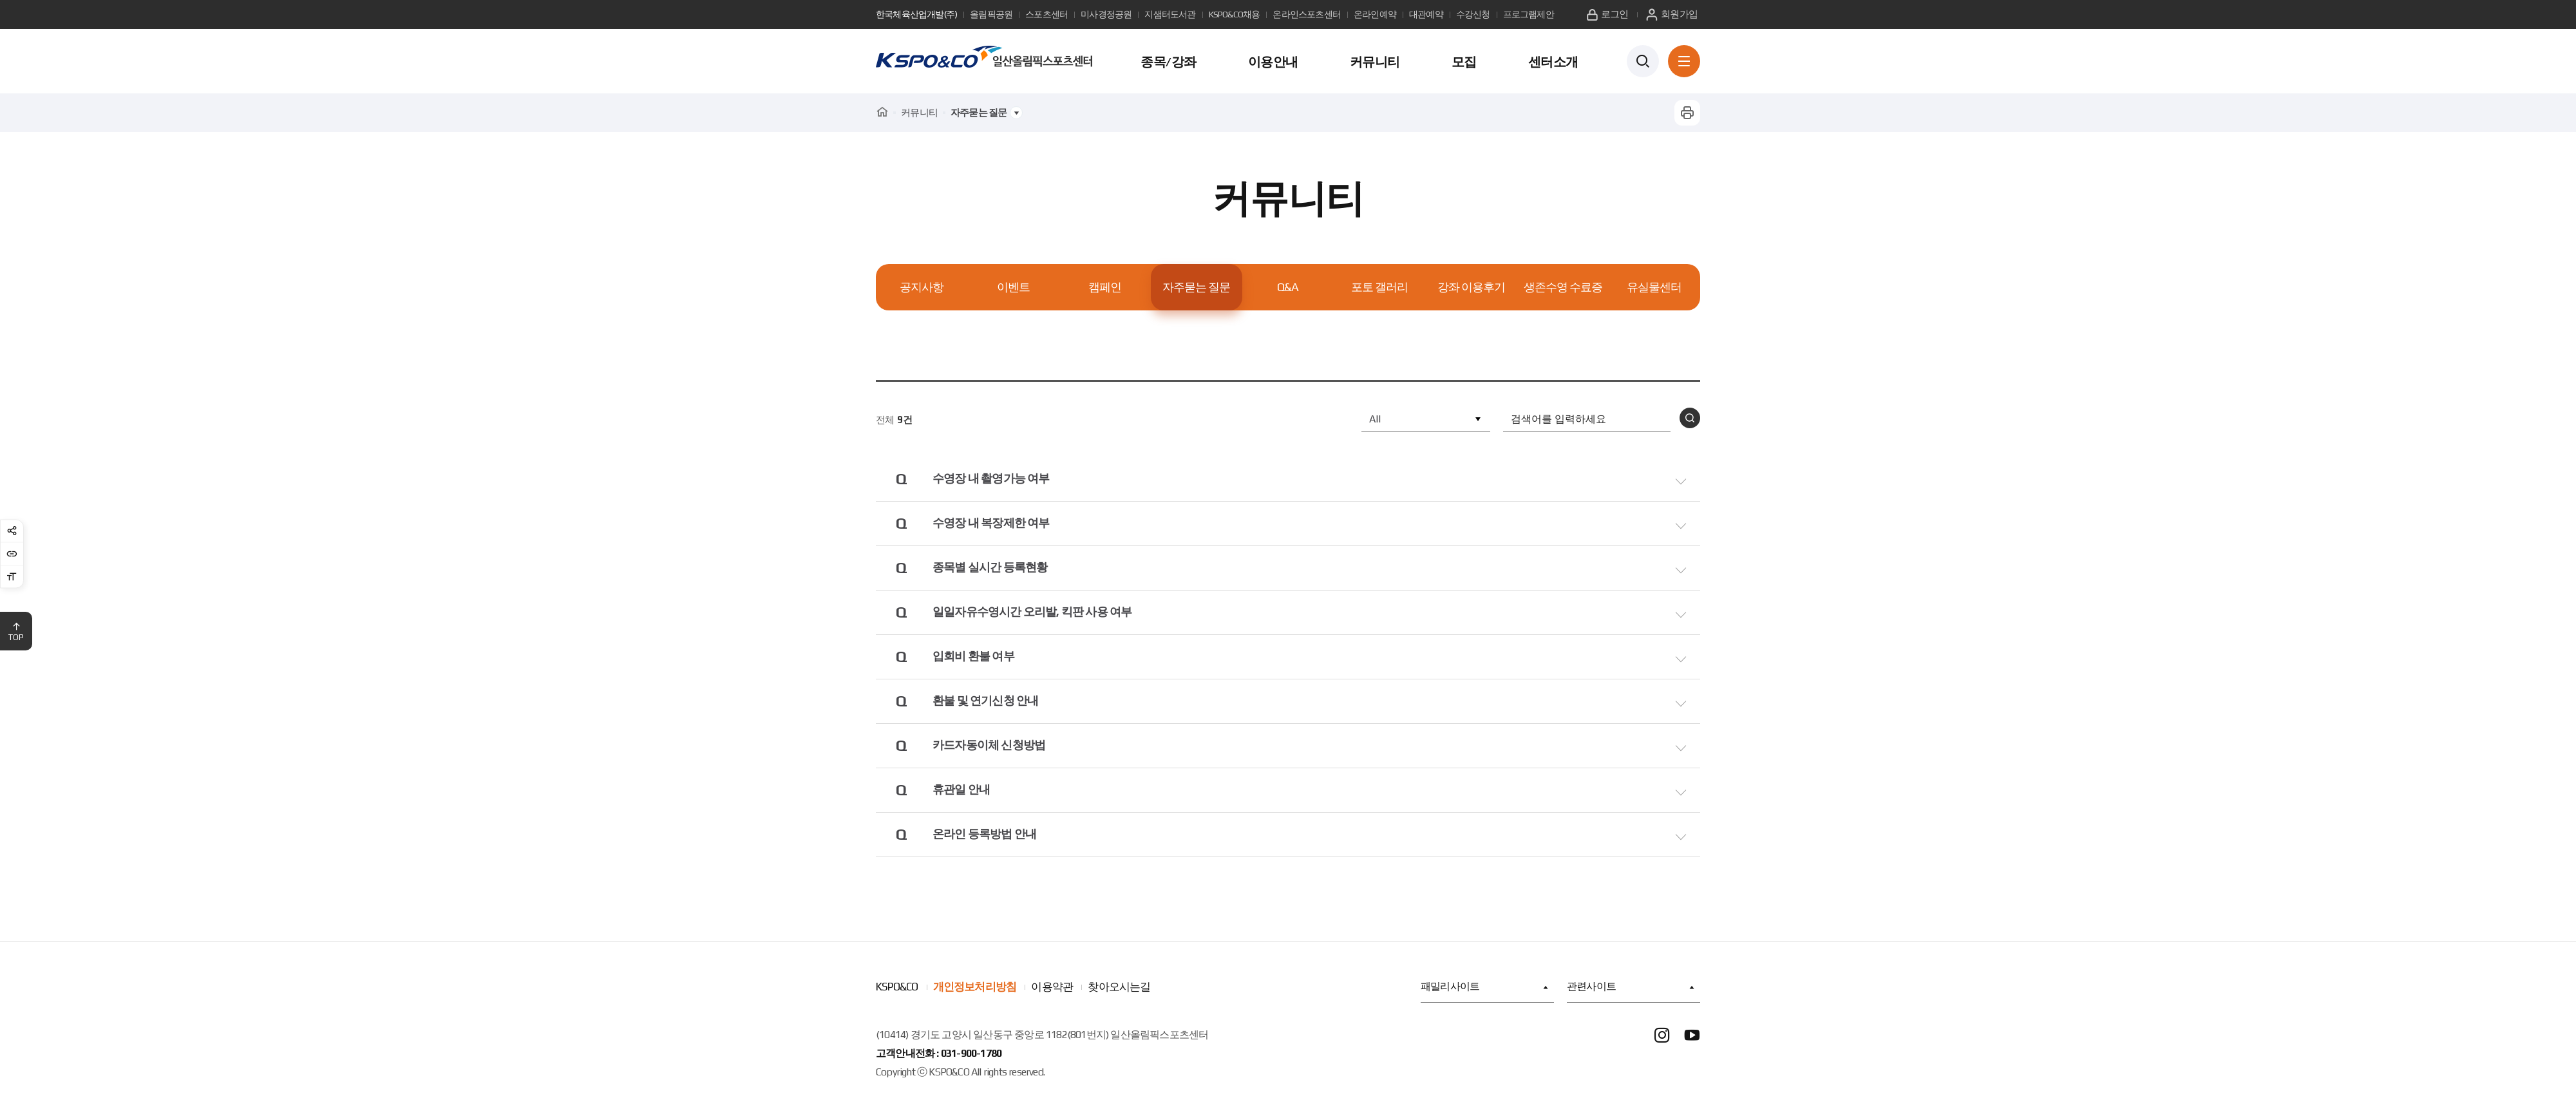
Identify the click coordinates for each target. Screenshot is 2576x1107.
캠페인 (1104, 287)
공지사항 (921, 287)
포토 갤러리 (1379, 287)
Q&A (1287, 287)
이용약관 (1052, 992)
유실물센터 (1654, 287)
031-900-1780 (971, 1059)
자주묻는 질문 (1196, 287)
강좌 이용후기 (1471, 287)
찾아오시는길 (1119, 992)
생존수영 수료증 (1563, 287)
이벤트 (1013, 287)
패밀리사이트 (1484, 992)
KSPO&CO (897, 992)
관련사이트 (1630, 992)
